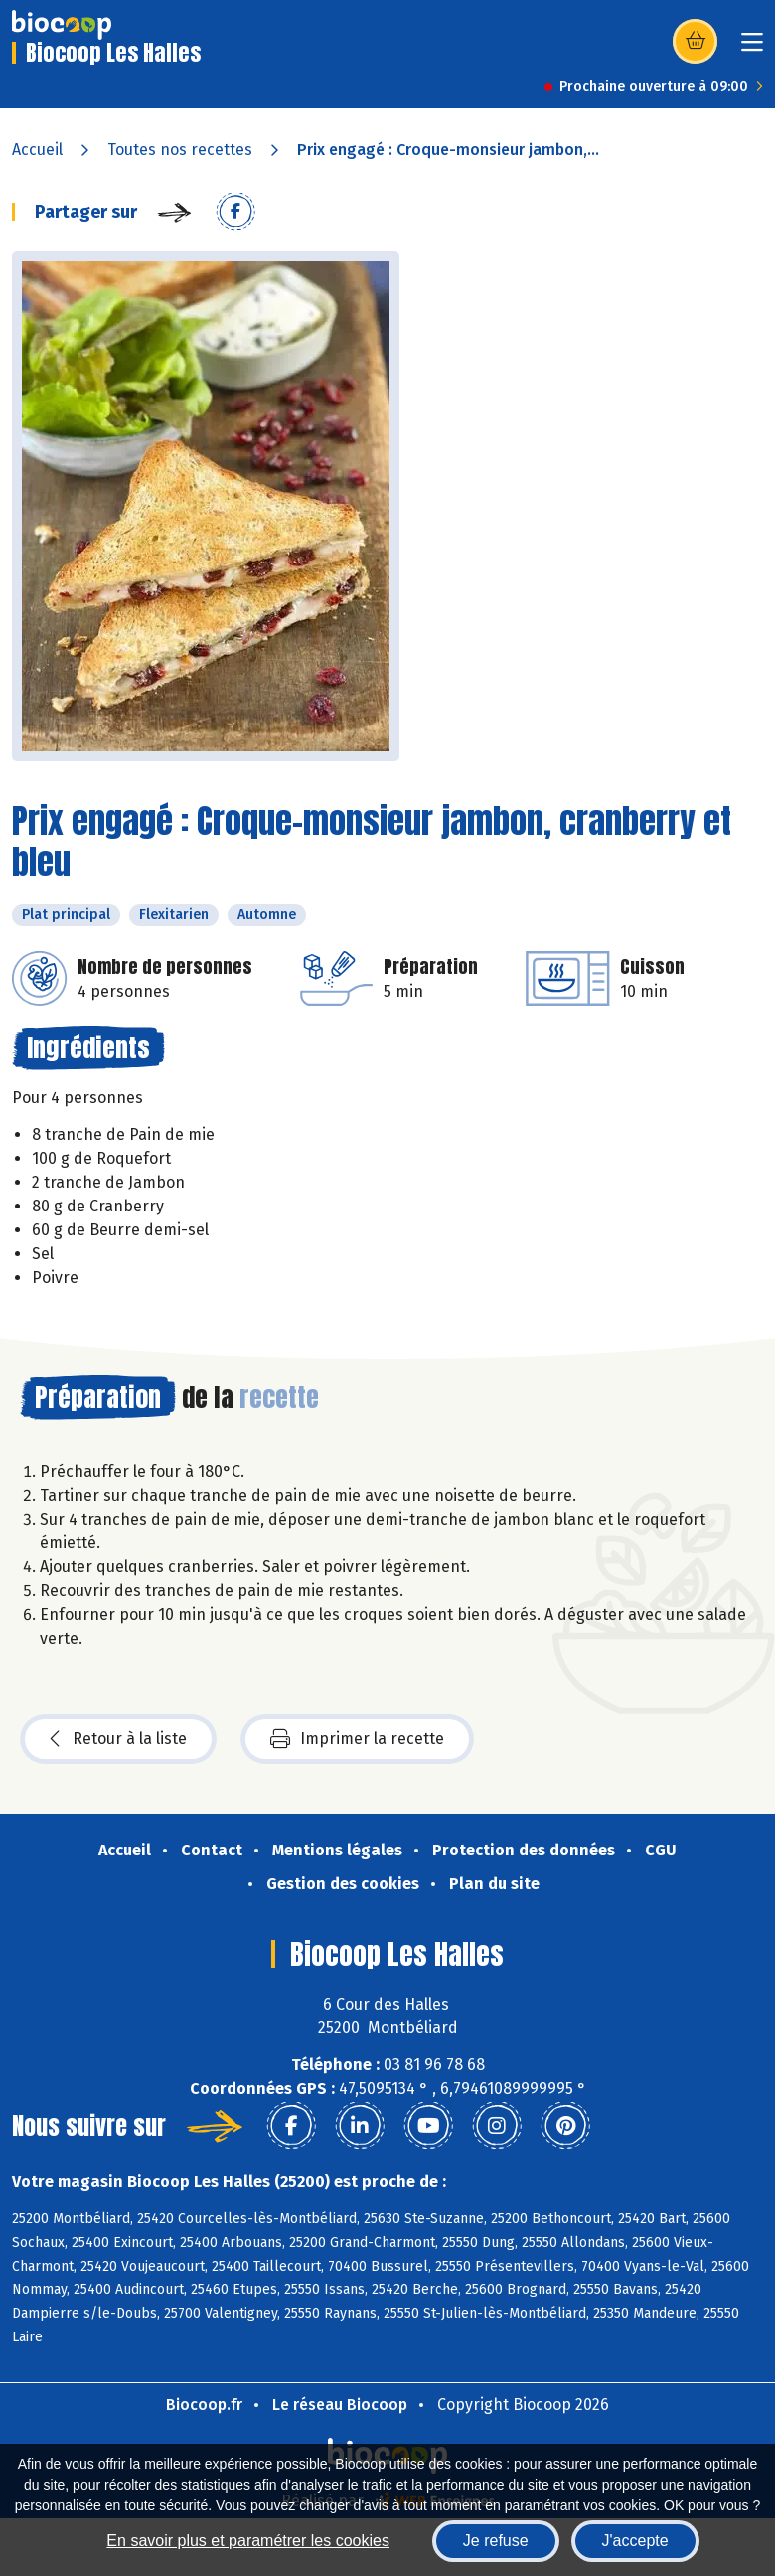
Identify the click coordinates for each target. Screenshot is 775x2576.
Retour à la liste (118, 1739)
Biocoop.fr (204, 2404)
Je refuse (496, 2540)
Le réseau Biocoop (339, 2404)
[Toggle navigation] (752, 48)
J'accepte (635, 2540)
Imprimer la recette (357, 1739)
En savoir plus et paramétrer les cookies (247, 2540)
